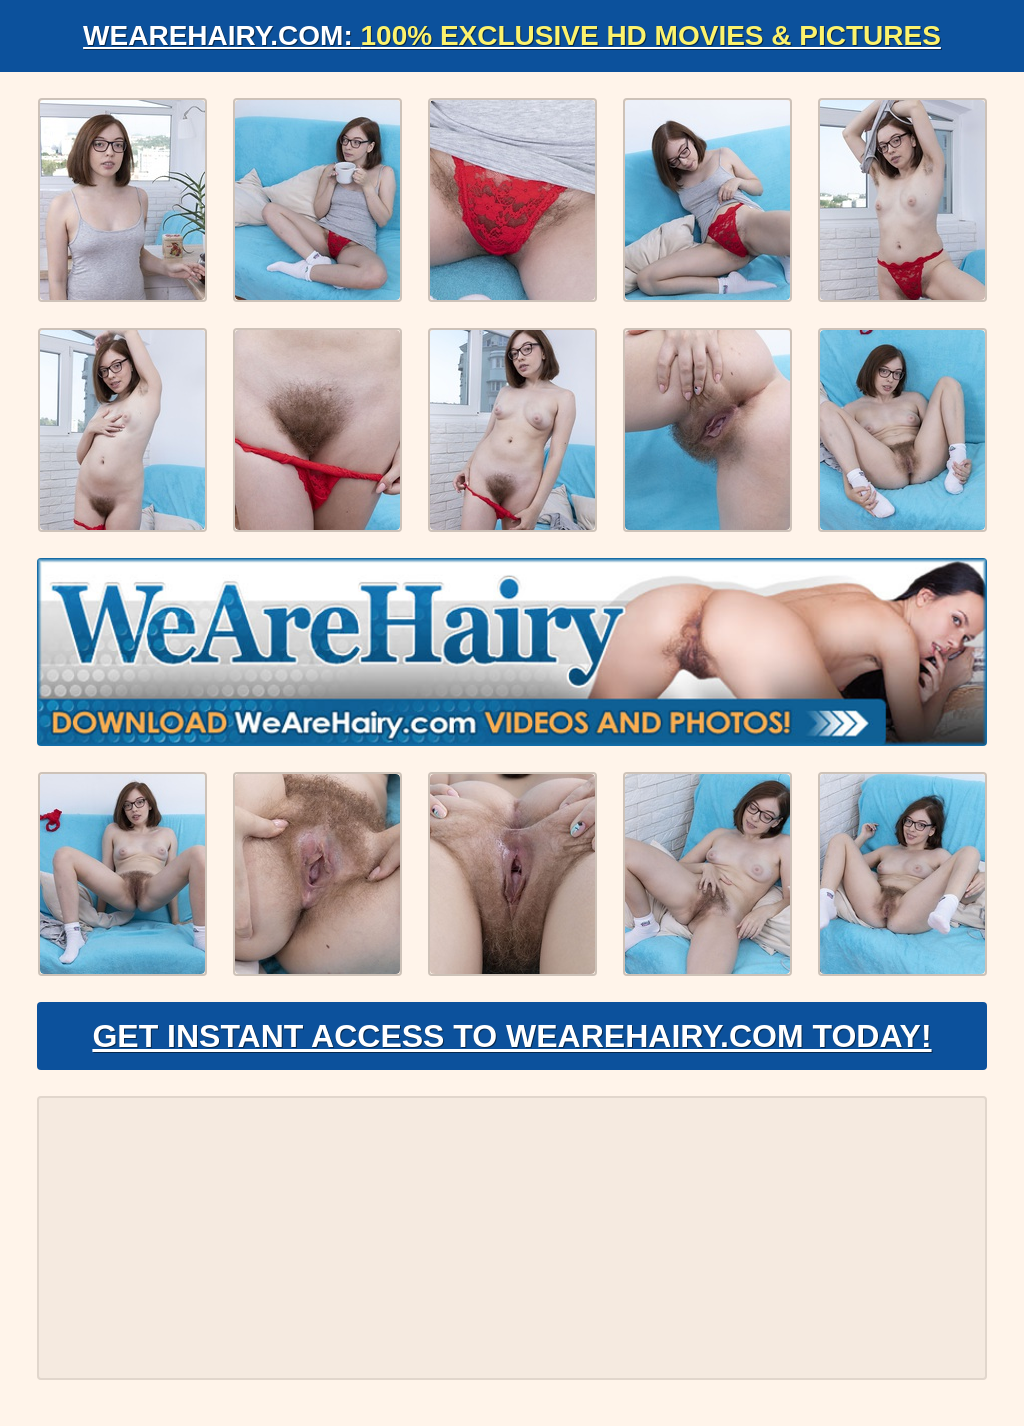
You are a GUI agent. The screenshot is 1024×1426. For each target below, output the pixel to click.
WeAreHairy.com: (512, 35)
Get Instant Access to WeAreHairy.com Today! (511, 1036)
